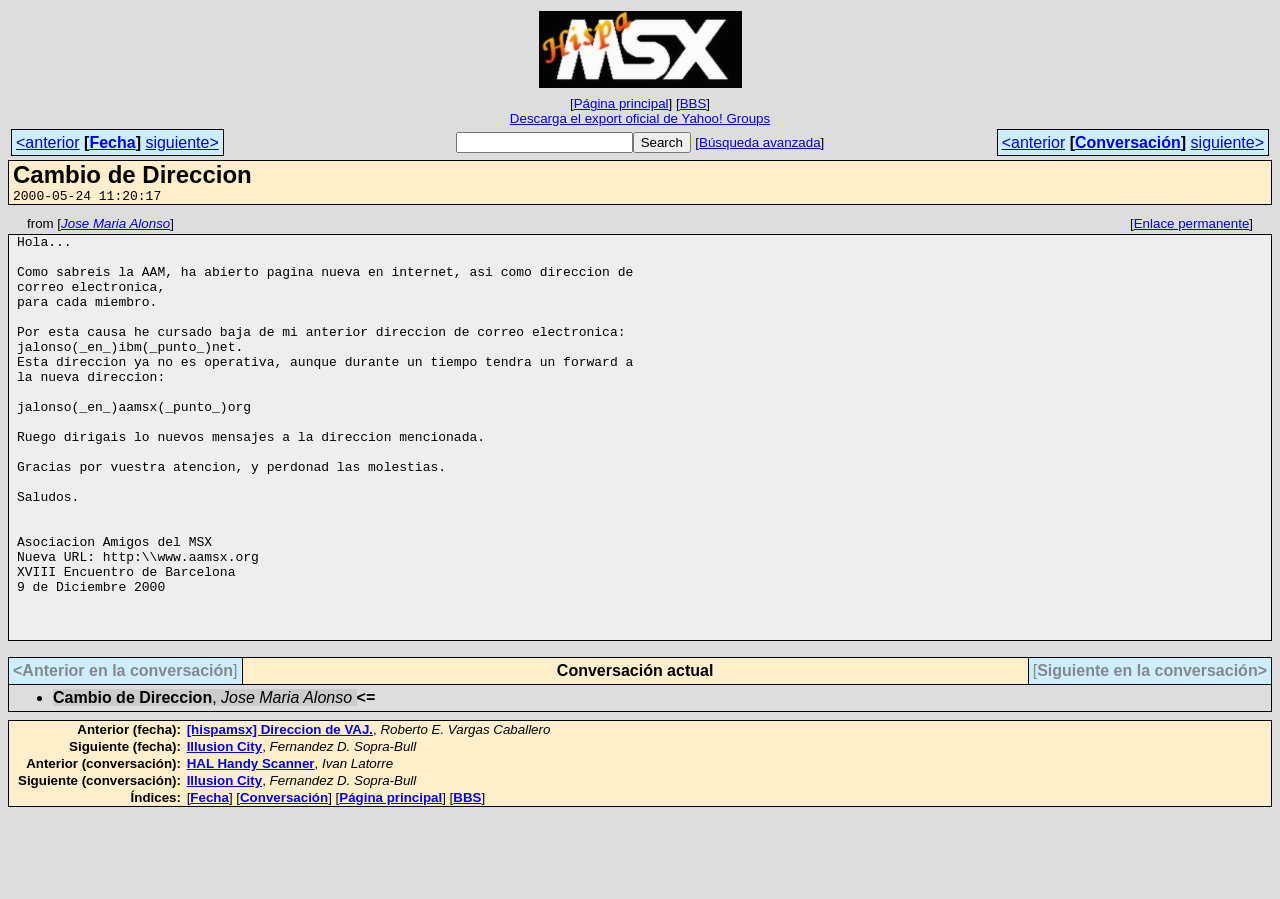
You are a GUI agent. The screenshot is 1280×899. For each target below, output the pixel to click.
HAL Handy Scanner (251, 847)
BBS (693, 103)
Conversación (1128, 142)
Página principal (621, 103)
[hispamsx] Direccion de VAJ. (280, 813)
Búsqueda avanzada (760, 142)
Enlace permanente (1192, 226)
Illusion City (225, 830)
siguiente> (181, 142)
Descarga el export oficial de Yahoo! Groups (640, 118)
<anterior (48, 142)
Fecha (112, 142)
